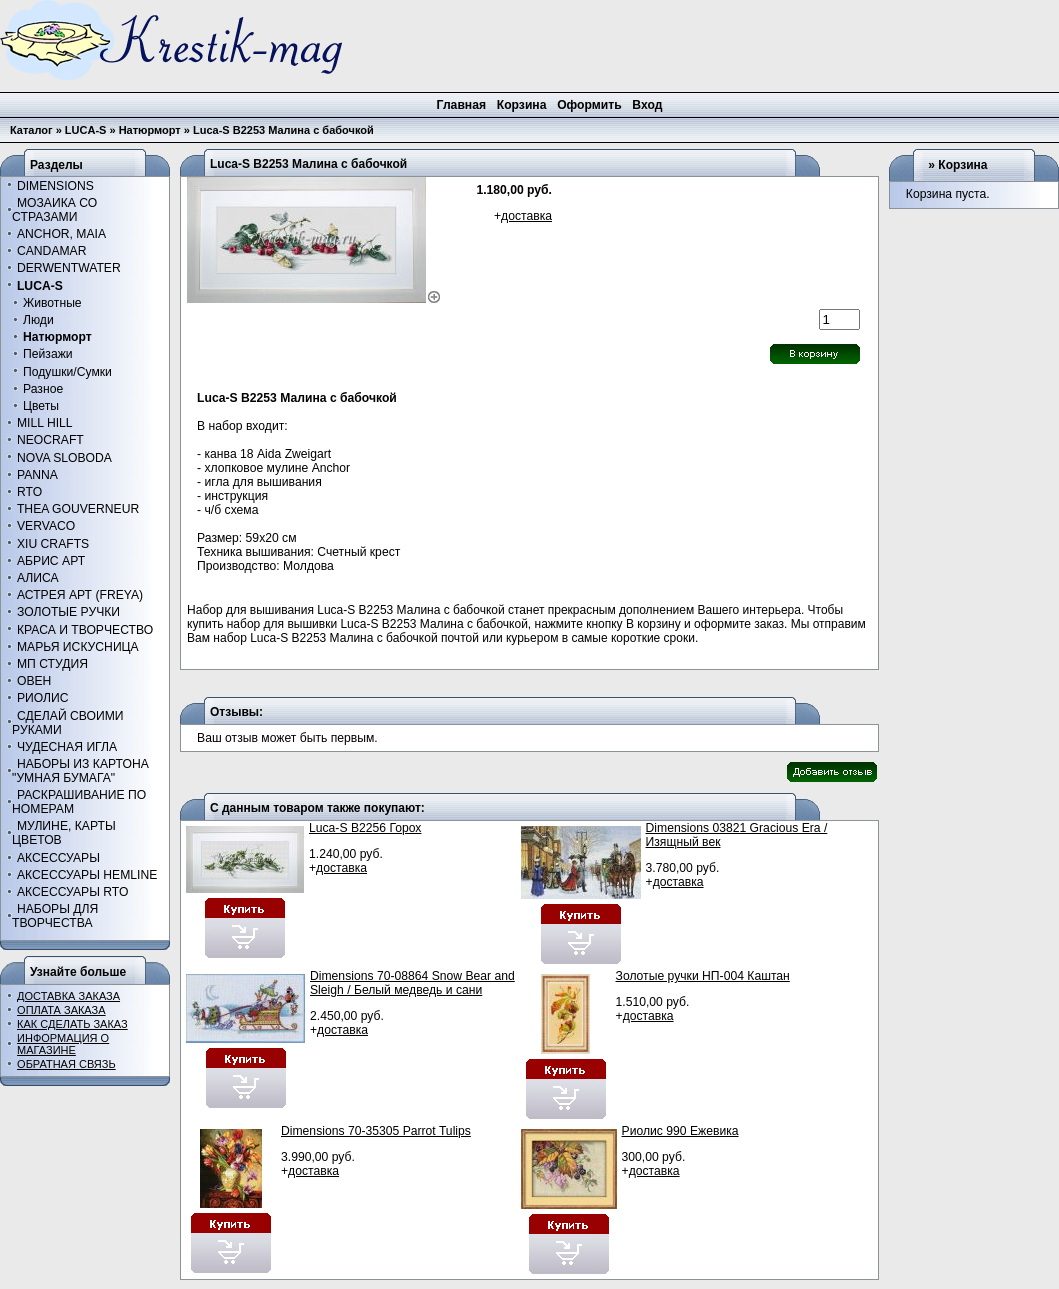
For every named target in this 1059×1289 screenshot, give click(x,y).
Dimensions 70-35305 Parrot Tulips (376, 1131)
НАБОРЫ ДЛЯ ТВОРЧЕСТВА (55, 916)
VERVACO (46, 526)
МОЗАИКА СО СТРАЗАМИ (54, 210)
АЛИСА (38, 578)
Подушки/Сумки (67, 372)
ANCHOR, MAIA (61, 234)
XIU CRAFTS (53, 544)
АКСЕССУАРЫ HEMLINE (87, 875)
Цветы (41, 406)
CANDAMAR (52, 251)
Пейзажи (48, 354)
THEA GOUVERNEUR (78, 509)
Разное (43, 389)
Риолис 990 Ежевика (680, 1131)
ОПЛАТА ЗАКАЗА (61, 1010)
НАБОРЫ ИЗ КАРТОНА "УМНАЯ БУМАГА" (80, 771)
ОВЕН (34, 681)
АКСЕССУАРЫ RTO (73, 892)
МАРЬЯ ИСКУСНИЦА (78, 647)
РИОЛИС (43, 698)
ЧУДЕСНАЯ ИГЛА (67, 747)
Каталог (31, 130)
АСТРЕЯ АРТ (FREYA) (80, 595)
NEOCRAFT (50, 440)
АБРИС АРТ (51, 561)
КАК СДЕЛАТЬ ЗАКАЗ (72, 1024)
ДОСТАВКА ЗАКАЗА (68, 996)
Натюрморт (150, 130)
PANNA (37, 475)
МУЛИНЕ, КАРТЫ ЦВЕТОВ (64, 833)
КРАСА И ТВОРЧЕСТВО (85, 630)
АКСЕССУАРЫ (58, 858)
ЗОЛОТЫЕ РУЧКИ (68, 612)
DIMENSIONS (55, 186)
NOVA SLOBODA (64, 458)
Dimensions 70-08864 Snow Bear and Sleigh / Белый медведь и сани (412, 983)
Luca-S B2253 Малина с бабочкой (283, 130)
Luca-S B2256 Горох (365, 828)
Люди (38, 320)
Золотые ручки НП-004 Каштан (703, 976)
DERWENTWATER (69, 268)
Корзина (962, 165)
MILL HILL (45, 423)
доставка (526, 216)
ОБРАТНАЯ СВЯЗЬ (66, 1064)
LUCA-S (86, 130)
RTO (29, 492)
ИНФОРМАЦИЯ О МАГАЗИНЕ (63, 1044)
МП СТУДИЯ (52, 664)
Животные (52, 303)
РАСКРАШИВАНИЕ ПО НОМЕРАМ (79, 802)
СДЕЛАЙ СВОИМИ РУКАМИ (67, 723)
